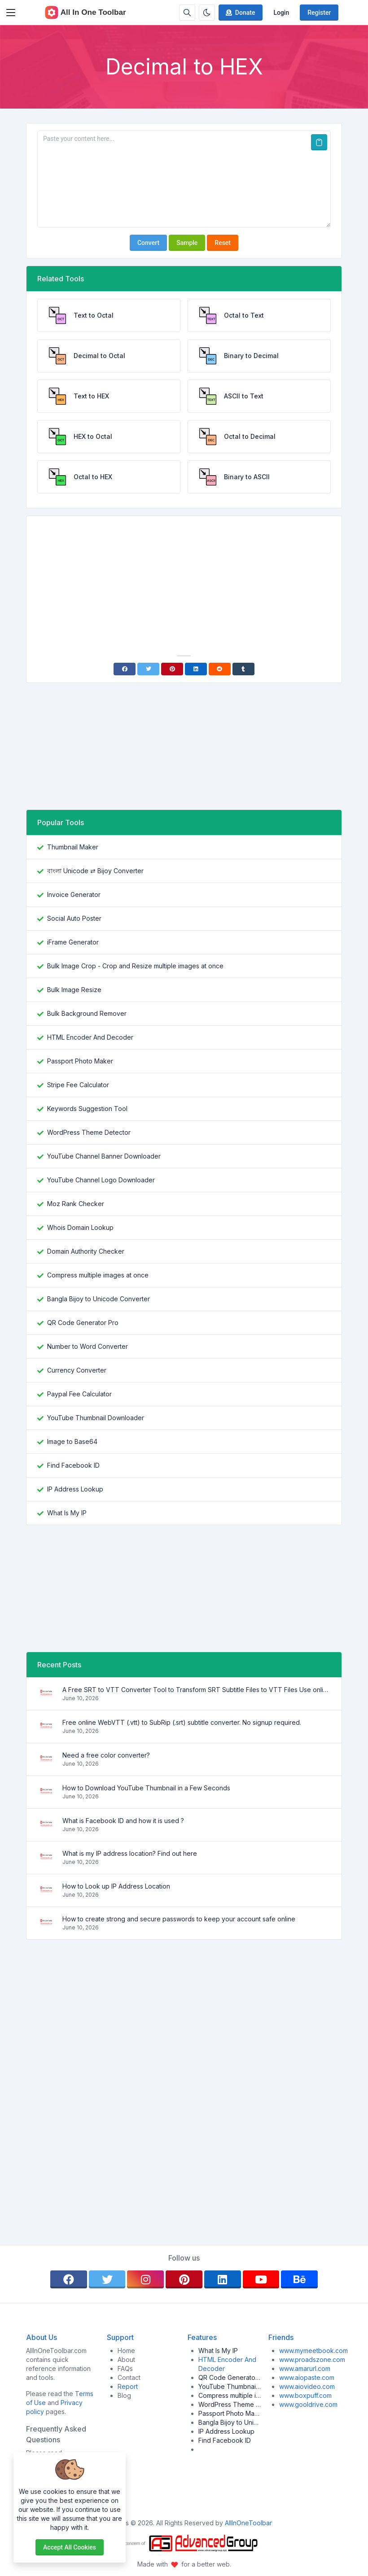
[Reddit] (220, 669)
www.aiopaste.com (306, 2377)
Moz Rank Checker (75, 1203)
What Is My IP (67, 1513)
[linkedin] (222, 2279)
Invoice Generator (74, 894)
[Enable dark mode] (207, 12)
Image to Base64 (72, 1441)
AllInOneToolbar (248, 2523)
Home (126, 2350)
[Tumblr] (243, 669)
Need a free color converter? (106, 1755)
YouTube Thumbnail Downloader (95, 1417)
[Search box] (187, 12)
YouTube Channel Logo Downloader (101, 1180)
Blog (124, 2395)
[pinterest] (184, 2279)
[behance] (299, 2279)
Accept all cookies (69, 2547)
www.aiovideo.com (307, 2386)
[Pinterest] (172, 669)
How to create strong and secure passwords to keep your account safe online (178, 1919)
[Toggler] (11, 12)
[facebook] (68, 2279)
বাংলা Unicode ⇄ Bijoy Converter (95, 871)
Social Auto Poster (74, 918)
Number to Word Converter (87, 1346)
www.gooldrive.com (308, 2404)
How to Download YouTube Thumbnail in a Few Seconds (146, 1788)
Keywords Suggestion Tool (87, 1108)
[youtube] (261, 2279)
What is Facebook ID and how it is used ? (123, 1820)
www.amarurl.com (304, 2368)
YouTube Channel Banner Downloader (104, 1156)
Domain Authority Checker (85, 1251)
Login (281, 12)
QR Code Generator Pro (82, 1322)
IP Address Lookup (75, 1489)
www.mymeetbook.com (313, 2350)
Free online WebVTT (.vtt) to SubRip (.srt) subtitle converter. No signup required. (181, 1722)
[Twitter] (148, 669)
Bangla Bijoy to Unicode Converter (98, 1299)
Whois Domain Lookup (80, 1227)
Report (128, 2386)
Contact (129, 2377)
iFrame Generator (73, 942)
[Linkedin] (196, 669)
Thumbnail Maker (72, 847)
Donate (239, 12)
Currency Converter (76, 1370)
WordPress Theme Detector (89, 1132)
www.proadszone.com (312, 2359)
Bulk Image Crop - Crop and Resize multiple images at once (135, 966)
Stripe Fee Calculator (78, 1085)
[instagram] (145, 2279)
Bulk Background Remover (87, 1013)
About (126, 2359)
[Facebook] (125, 669)
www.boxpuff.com (305, 2395)
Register (319, 12)
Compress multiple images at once (98, 1275)
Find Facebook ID (73, 1465)
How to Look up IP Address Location (116, 1886)
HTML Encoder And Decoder (90, 1037)
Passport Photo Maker (80, 1061)
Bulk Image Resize (74, 989)
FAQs (125, 2368)
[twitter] (107, 2279)
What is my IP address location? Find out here (129, 1853)
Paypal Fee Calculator (79, 1394)
